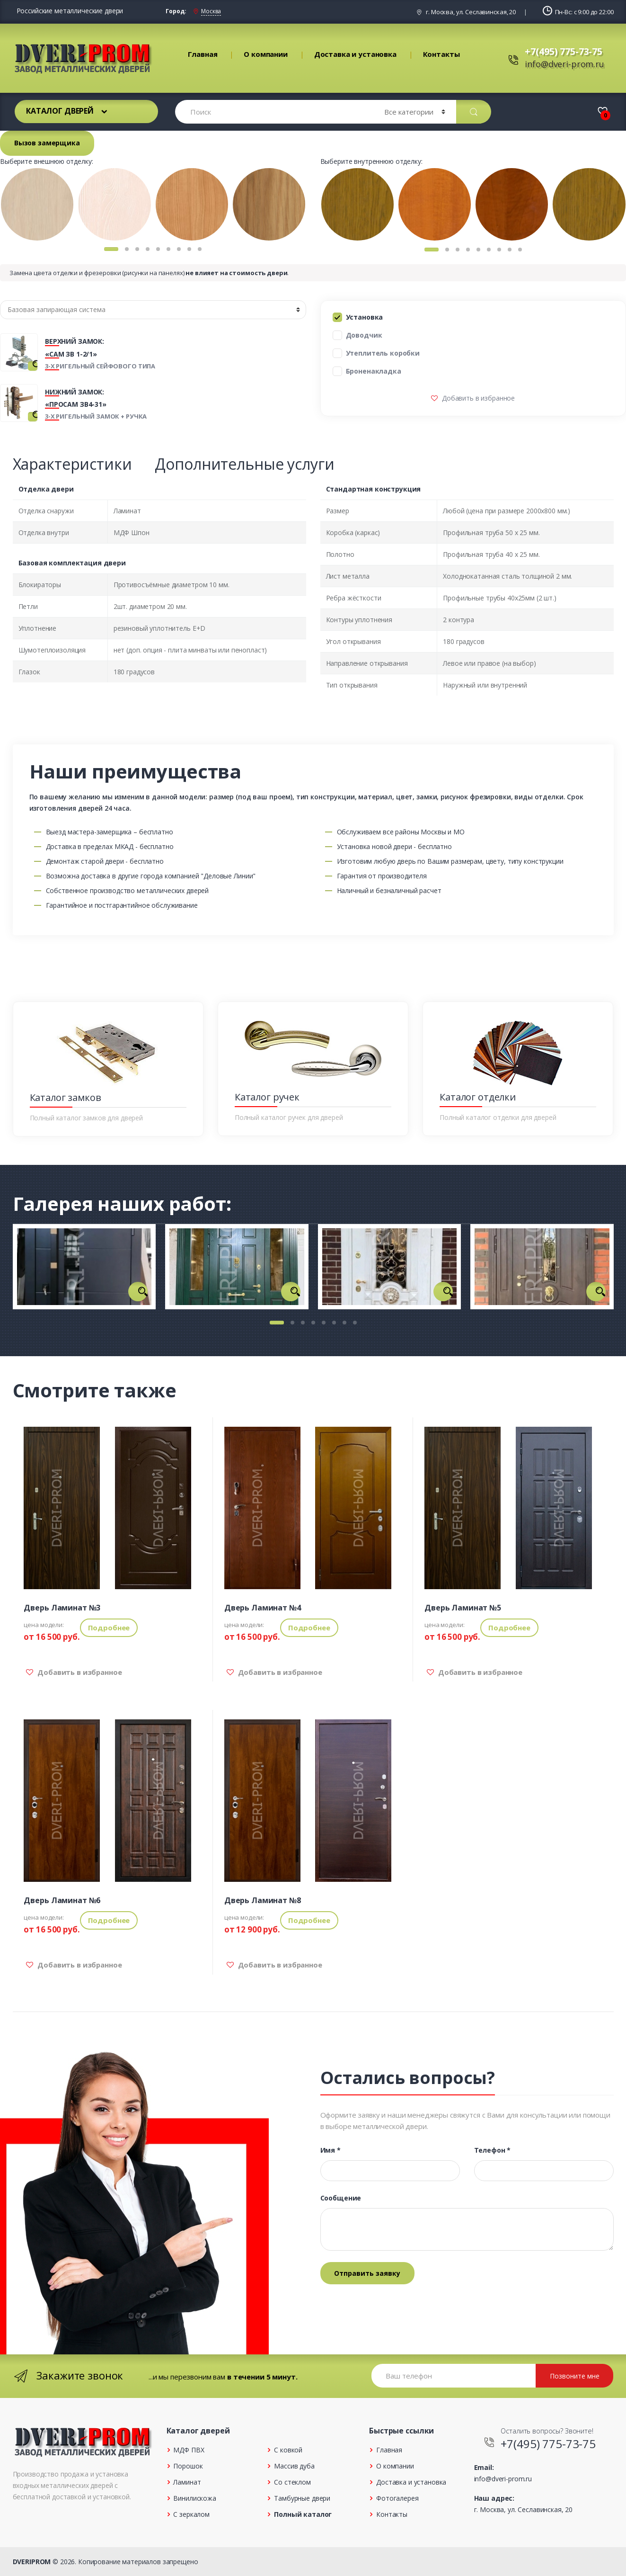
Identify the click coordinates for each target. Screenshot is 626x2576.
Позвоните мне (575, 2375)
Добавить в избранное (477, 398)
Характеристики (72, 464)
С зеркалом (191, 2514)
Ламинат (187, 2482)
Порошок (188, 2465)
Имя (330, 2150)
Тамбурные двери (302, 2498)
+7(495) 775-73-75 (563, 51)
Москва (211, 11)
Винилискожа (194, 2498)
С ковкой (288, 2449)
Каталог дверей (60, 111)
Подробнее (109, 1627)
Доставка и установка (355, 54)
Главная (203, 54)
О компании (266, 54)
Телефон (492, 2150)
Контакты (441, 54)
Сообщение (340, 2198)
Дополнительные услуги (244, 464)
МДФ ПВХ (188, 2449)
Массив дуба (294, 2465)
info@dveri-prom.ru (564, 64)
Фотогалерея (397, 2498)
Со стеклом (292, 2482)
